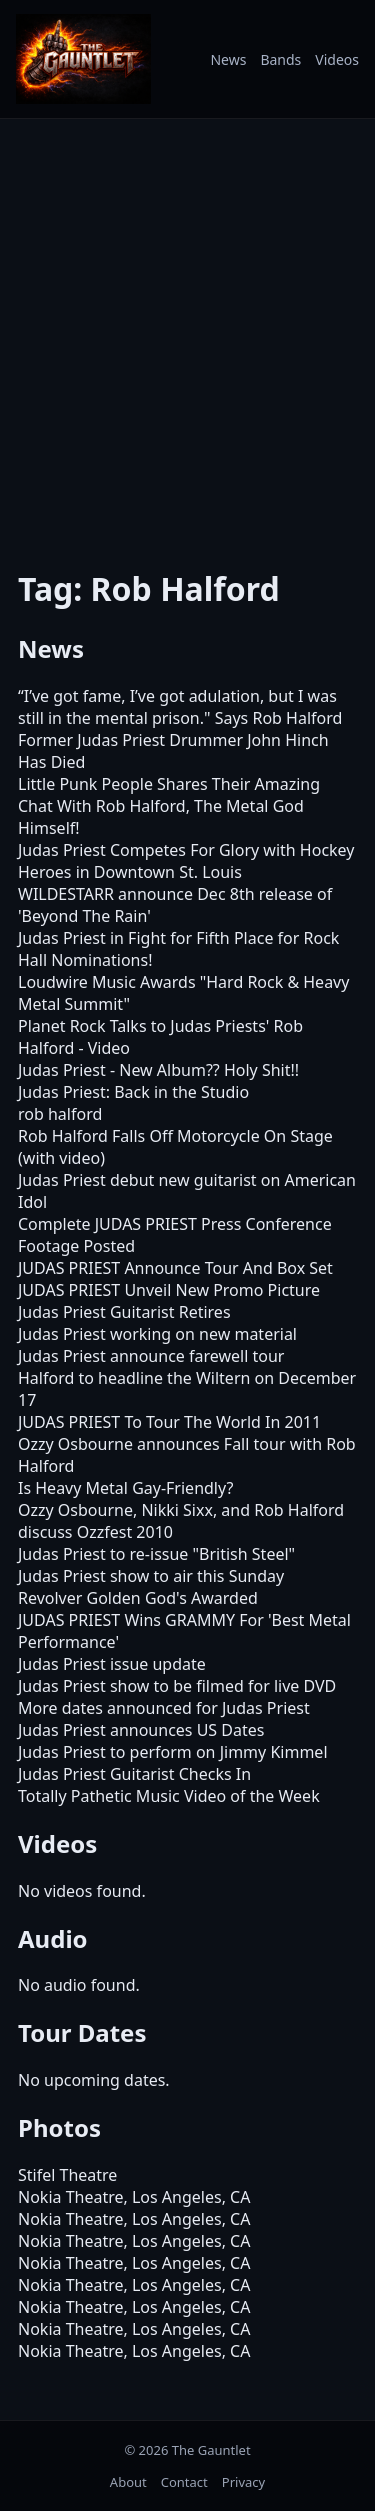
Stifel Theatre (67, 2175)
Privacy (243, 2482)
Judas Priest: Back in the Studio (133, 1092)
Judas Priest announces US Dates (141, 1730)
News (228, 59)
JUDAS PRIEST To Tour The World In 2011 (169, 1422)
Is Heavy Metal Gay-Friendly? (125, 1488)
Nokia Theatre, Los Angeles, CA (134, 2197)
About (128, 2482)
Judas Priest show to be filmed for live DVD (177, 1686)
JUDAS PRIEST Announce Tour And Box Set (175, 1268)
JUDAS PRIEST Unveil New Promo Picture (169, 1290)
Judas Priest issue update (112, 1664)
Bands (280, 59)
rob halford (60, 1114)
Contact (184, 2482)
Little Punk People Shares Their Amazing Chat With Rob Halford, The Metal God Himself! (169, 806)
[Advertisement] (187, 330)
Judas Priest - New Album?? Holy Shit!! (158, 1070)
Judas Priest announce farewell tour (151, 1356)
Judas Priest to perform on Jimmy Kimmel (173, 1752)
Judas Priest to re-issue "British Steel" (156, 1554)
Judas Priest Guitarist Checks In (134, 1774)
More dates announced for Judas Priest (164, 1708)
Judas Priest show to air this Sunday (151, 1576)
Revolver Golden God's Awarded (138, 1598)
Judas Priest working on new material (157, 1334)
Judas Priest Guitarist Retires (124, 1312)
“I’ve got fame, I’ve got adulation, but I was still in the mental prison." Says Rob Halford (180, 707)
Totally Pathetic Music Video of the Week (169, 1796)
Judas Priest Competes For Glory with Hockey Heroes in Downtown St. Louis (186, 861)
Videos (337, 59)
